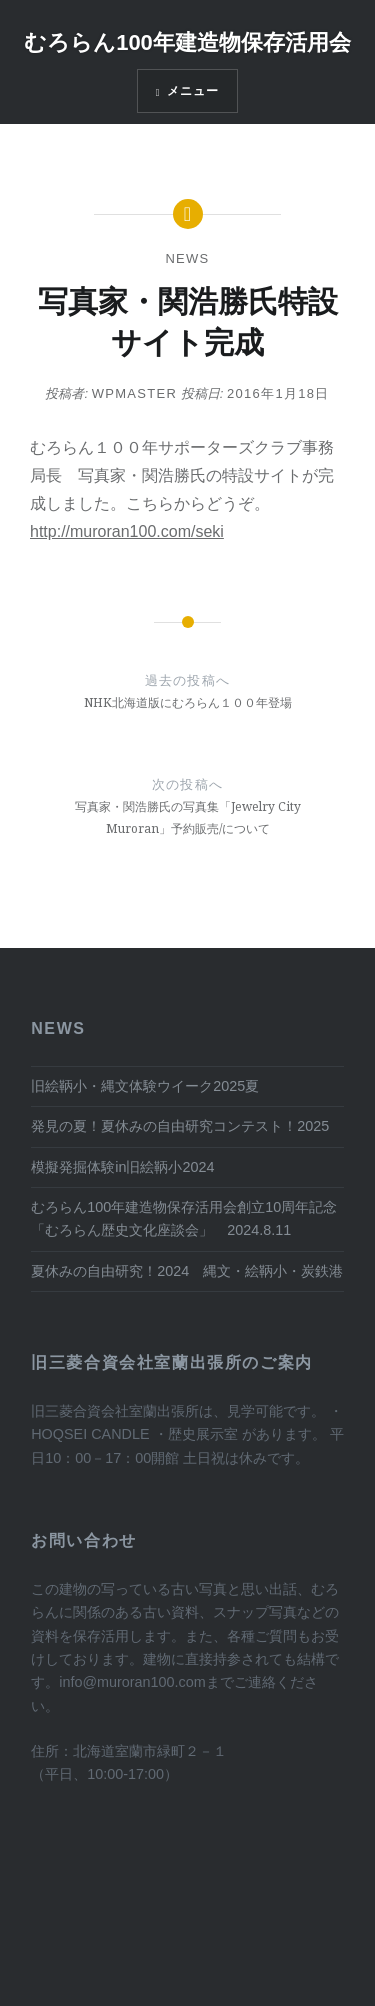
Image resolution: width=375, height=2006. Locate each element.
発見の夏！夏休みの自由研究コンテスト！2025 (180, 1126)
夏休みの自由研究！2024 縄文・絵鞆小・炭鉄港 (187, 1271)
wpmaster (135, 393)
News (187, 258)
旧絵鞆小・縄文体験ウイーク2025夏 (145, 1086)
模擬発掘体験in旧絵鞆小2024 (122, 1167)
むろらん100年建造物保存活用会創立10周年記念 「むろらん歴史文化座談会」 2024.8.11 (184, 1218)
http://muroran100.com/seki (127, 531)
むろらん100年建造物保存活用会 (187, 42)
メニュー (193, 91)
